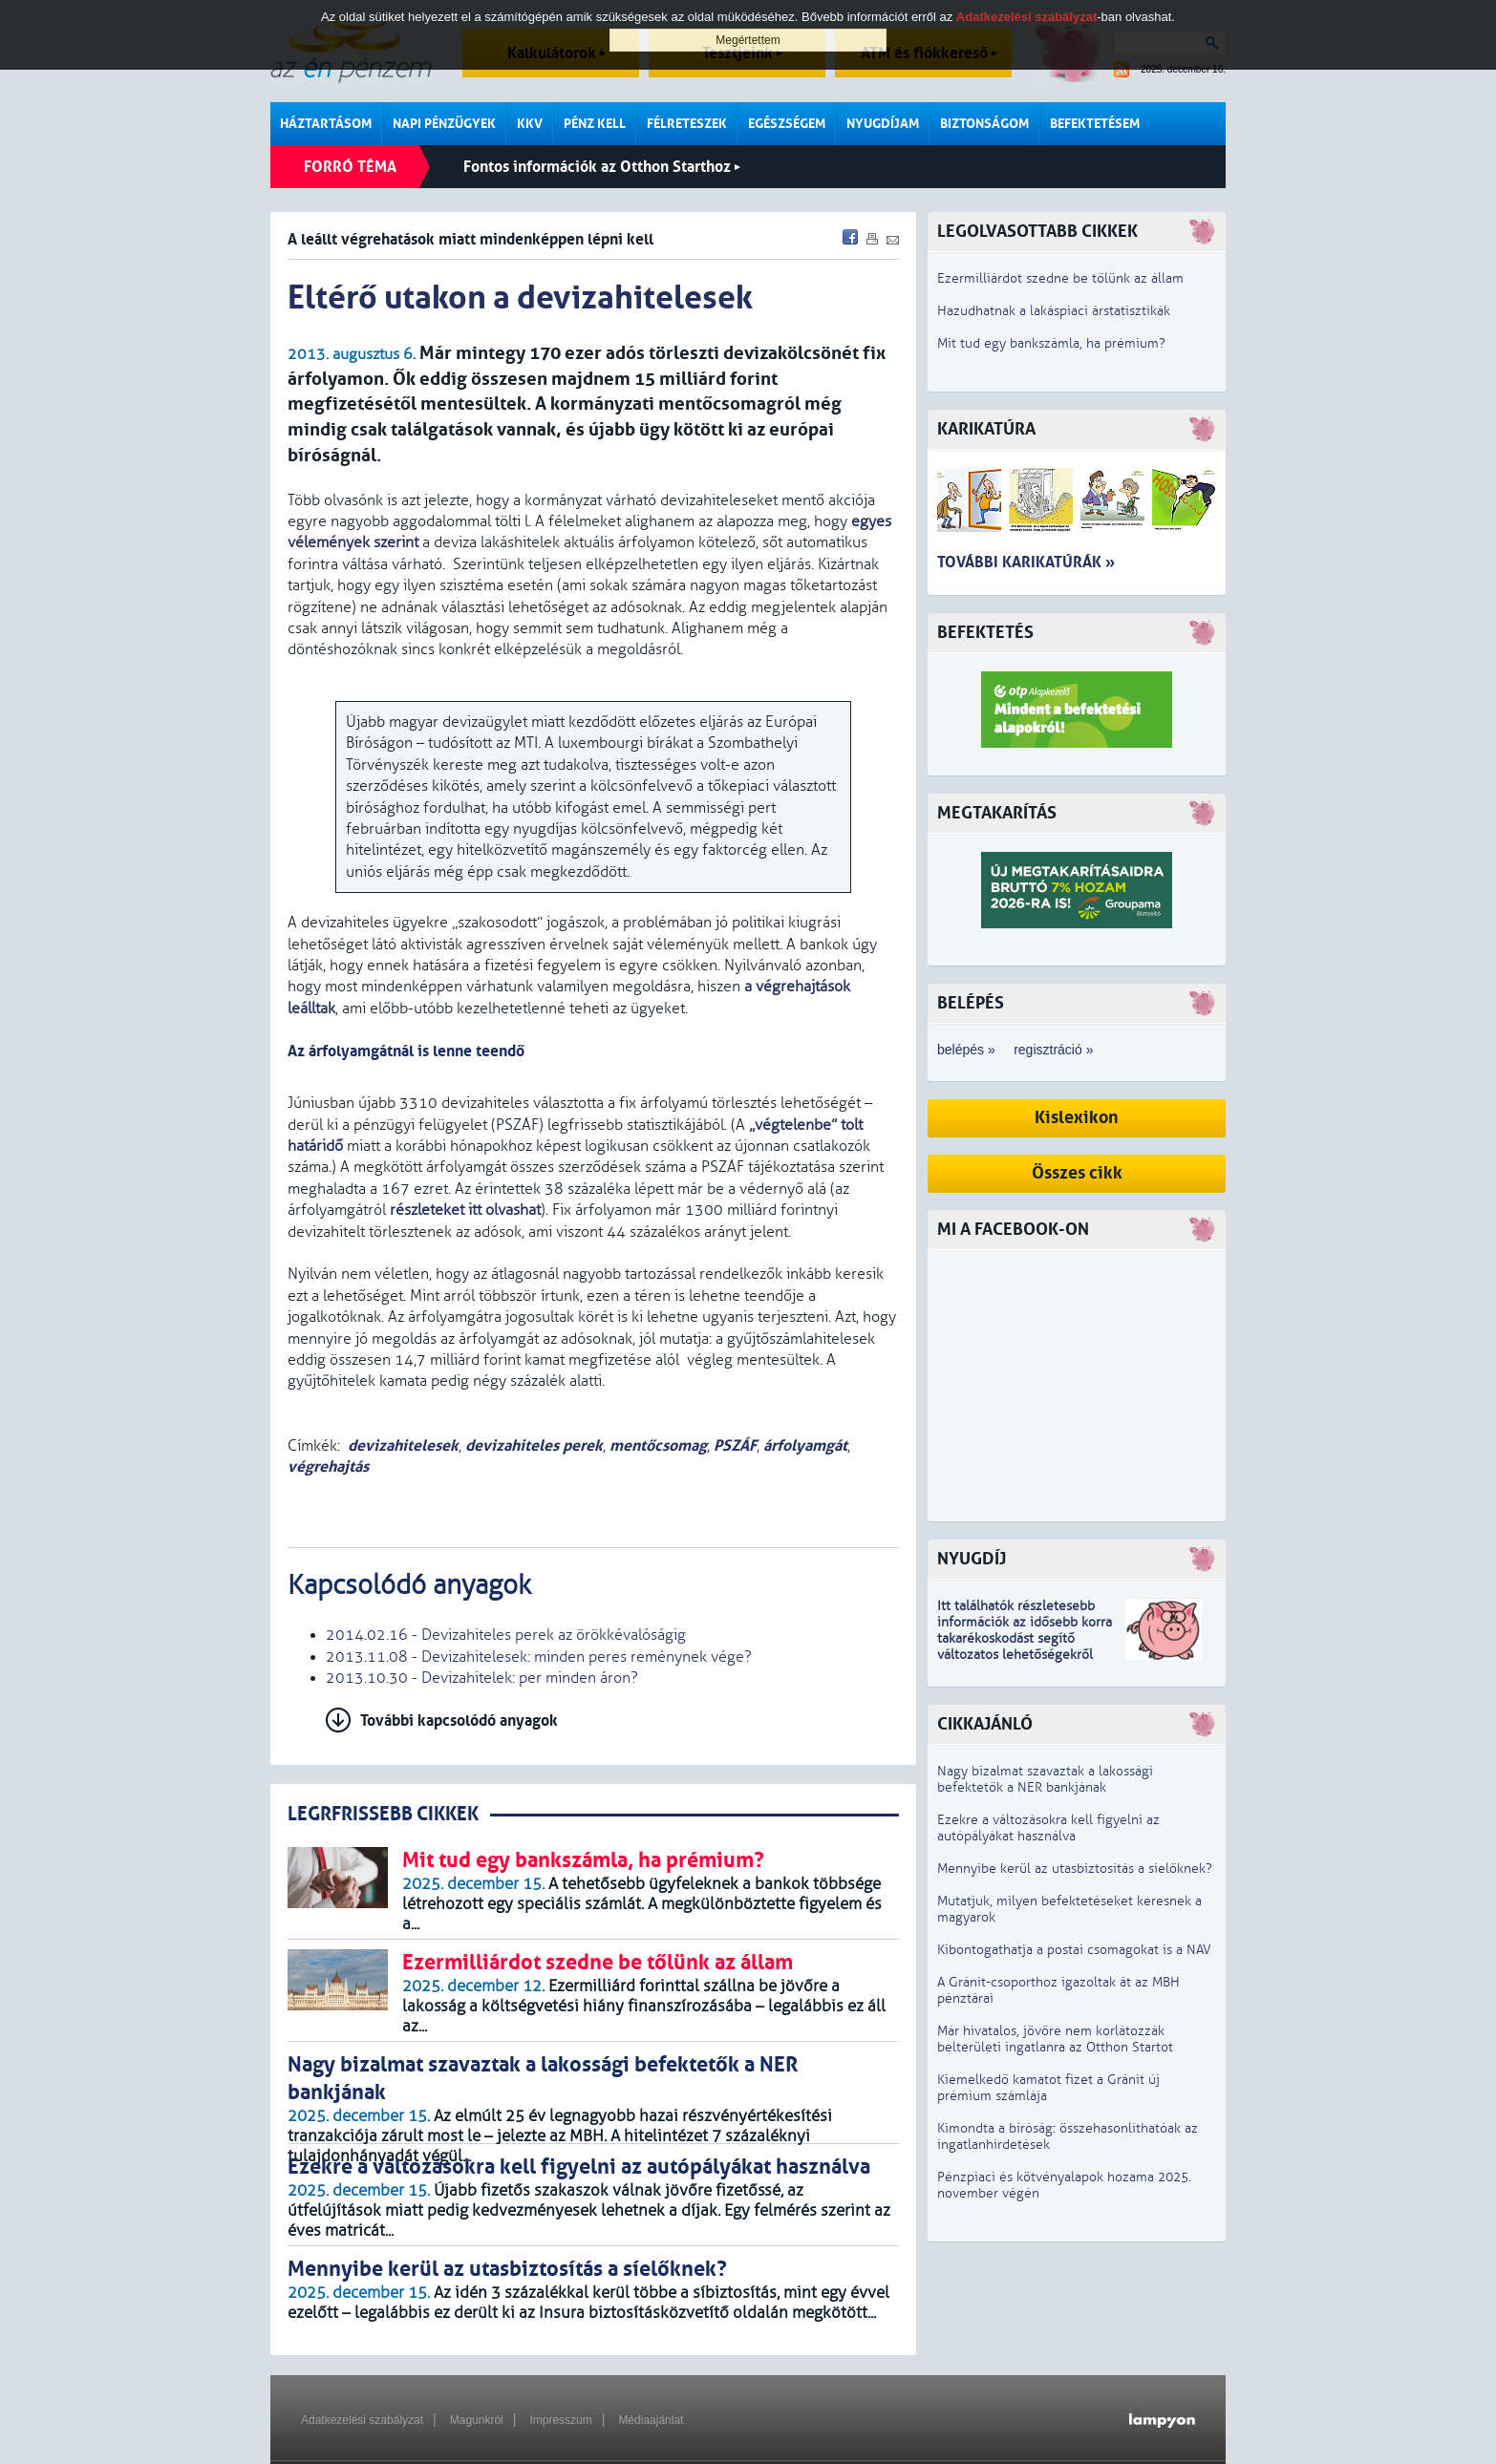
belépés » (966, 1049)
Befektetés (985, 633)
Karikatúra (986, 429)
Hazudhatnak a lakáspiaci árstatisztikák (1053, 311)
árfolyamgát (805, 1445)
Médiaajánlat (650, 2420)
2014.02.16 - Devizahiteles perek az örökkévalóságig (506, 1635)
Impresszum (560, 2420)
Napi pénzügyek (444, 124)
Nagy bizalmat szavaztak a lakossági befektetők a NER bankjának (1045, 1779)
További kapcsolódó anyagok (459, 1720)
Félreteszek (687, 124)
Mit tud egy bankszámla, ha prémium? (1051, 343)
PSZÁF (735, 1445)
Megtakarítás (997, 813)
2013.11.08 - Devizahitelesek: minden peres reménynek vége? (539, 1657)
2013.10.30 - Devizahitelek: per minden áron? (482, 1678)
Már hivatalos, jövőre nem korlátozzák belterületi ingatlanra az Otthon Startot (1055, 2039)
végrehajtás (328, 1466)
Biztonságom (984, 124)
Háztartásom (326, 124)
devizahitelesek (403, 1445)
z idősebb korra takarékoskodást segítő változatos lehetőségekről (1024, 1638)
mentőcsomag (658, 1445)
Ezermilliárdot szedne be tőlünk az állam (1060, 278)
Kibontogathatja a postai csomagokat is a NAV (1074, 1950)
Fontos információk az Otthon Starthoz (601, 167)
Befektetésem (1095, 124)
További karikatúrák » (1026, 562)
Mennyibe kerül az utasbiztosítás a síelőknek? (1074, 1868)
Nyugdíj (971, 1559)
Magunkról (476, 2420)
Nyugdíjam (882, 124)
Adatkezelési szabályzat (362, 2420)
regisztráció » (1053, 1049)
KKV (530, 124)
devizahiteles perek (534, 1445)
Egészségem (786, 124)
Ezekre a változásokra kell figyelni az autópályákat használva (1048, 1828)
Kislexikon (1077, 1118)
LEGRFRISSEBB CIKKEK (383, 1814)
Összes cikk (1077, 1173)
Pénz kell (595, 124)
